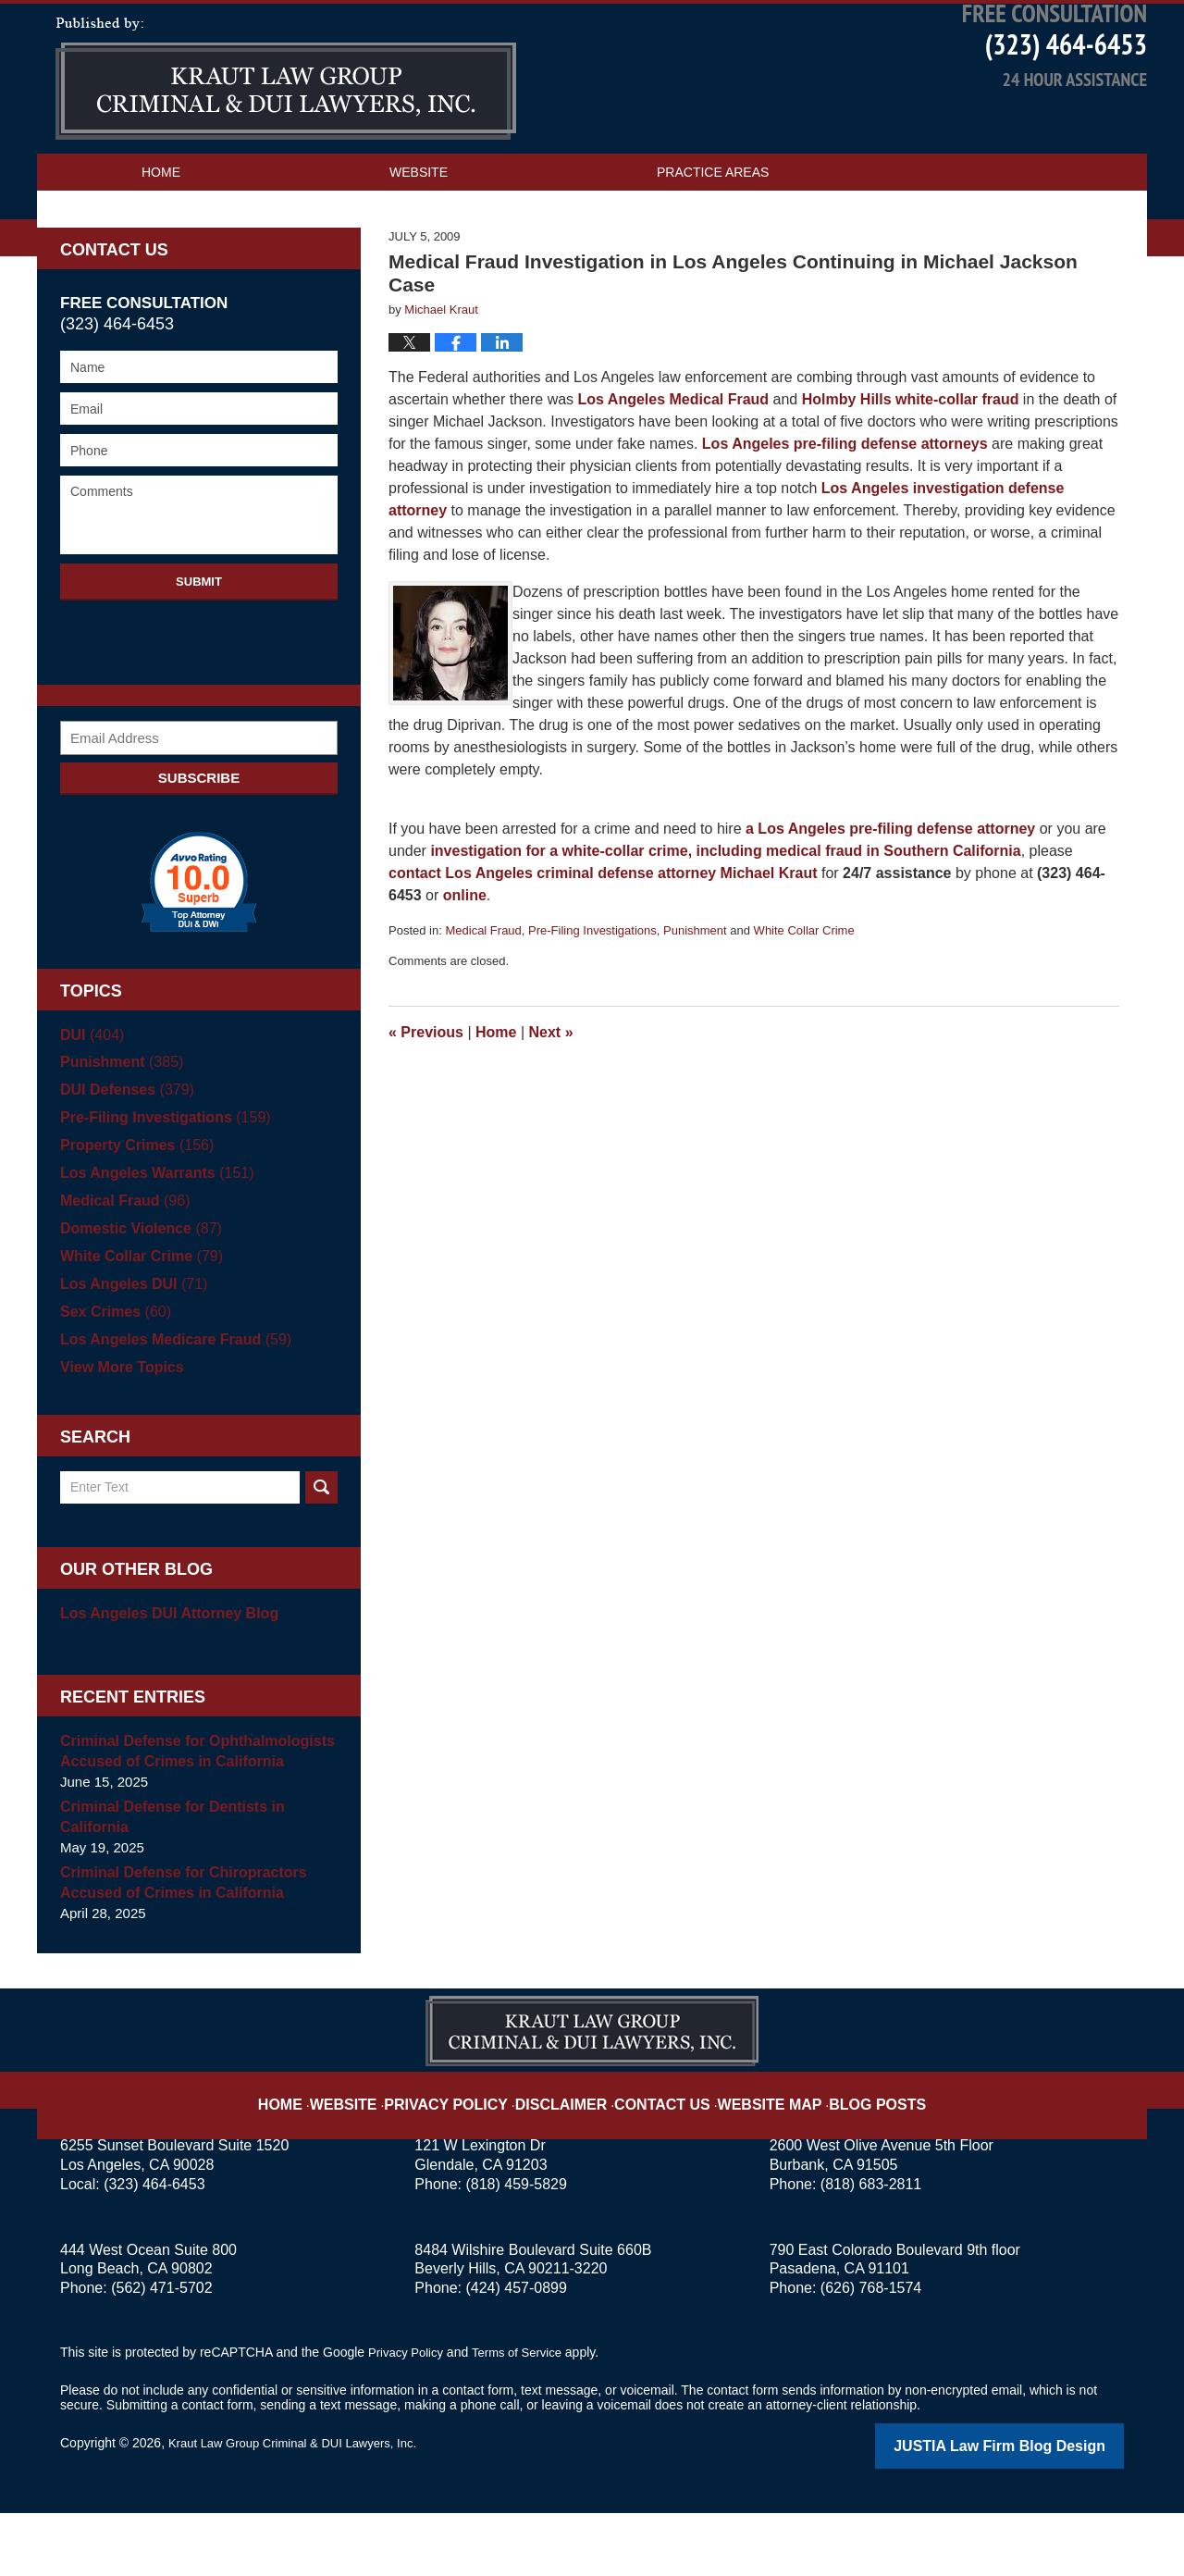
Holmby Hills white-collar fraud (910, 465)
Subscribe (199, 843)
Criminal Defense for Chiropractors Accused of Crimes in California (175, 1948)
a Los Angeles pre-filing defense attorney (890, 894)
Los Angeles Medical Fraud (671, 465)
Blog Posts (849, 2155)
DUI (90, 1100)
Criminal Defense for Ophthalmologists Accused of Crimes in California (188, 1817)
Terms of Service (525, 2417)
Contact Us (183, 274)
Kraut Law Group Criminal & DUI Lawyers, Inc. (302, 2508)
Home (161, 237)
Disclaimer (571, 2155)
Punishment (695, 996)
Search (321, 1553)
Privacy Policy (473, 2155)
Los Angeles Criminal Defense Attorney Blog (286, 144)
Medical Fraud (483, 996)
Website (418, 237)
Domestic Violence (136, 1294)
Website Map (754, 2155)
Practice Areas (713, 237)
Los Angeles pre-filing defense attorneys (845, 509)
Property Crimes (132, 1211)
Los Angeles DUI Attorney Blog (162, 1679)
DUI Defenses (123, 1155)
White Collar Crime (804, 996)
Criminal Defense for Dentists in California (165, 1882)
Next (551, 1098)
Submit (199, 647)
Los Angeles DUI (129, 1349)
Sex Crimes (112, 1377)
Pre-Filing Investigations (592, 996)
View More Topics (118, 1433)
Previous (425, 1098)
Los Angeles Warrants (150, 1238)
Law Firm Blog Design (1035, 2510)
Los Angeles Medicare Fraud (169, 1405)
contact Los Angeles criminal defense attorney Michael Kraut (603, 939)
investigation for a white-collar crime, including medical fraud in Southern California (725, 916)
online (465, 961)
